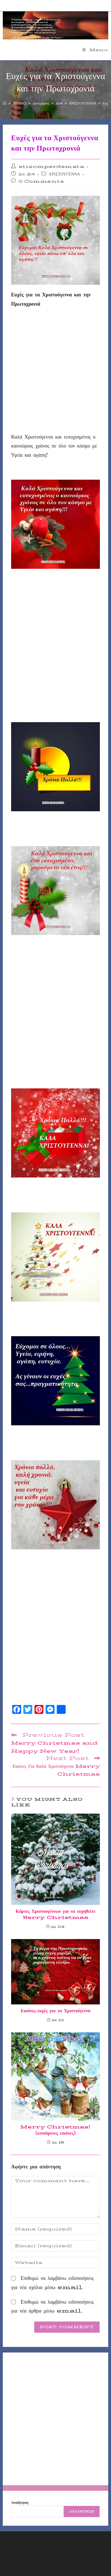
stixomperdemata (51, 166)
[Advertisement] (55, 372)
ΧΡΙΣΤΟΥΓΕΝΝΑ (64, 174)
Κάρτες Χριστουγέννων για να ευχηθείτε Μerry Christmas (55, 1914)
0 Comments (41, 181)
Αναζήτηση (19, 2502)
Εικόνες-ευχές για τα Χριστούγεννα (55, 2011)
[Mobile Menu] (95, 50)
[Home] (4, 103)
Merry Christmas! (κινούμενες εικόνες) (55, 2130)
